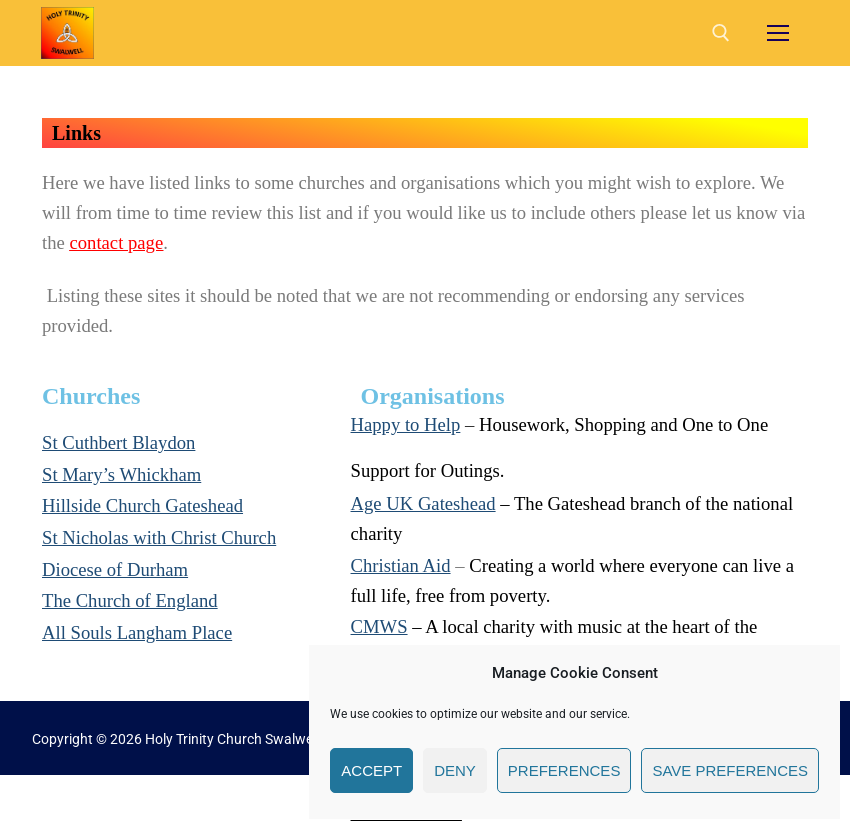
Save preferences (730, 770)
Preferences (564, 770)
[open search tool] (721, 33)
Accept (371, 770)
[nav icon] (778, 33)
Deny (455, 770)
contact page (116, 242)
